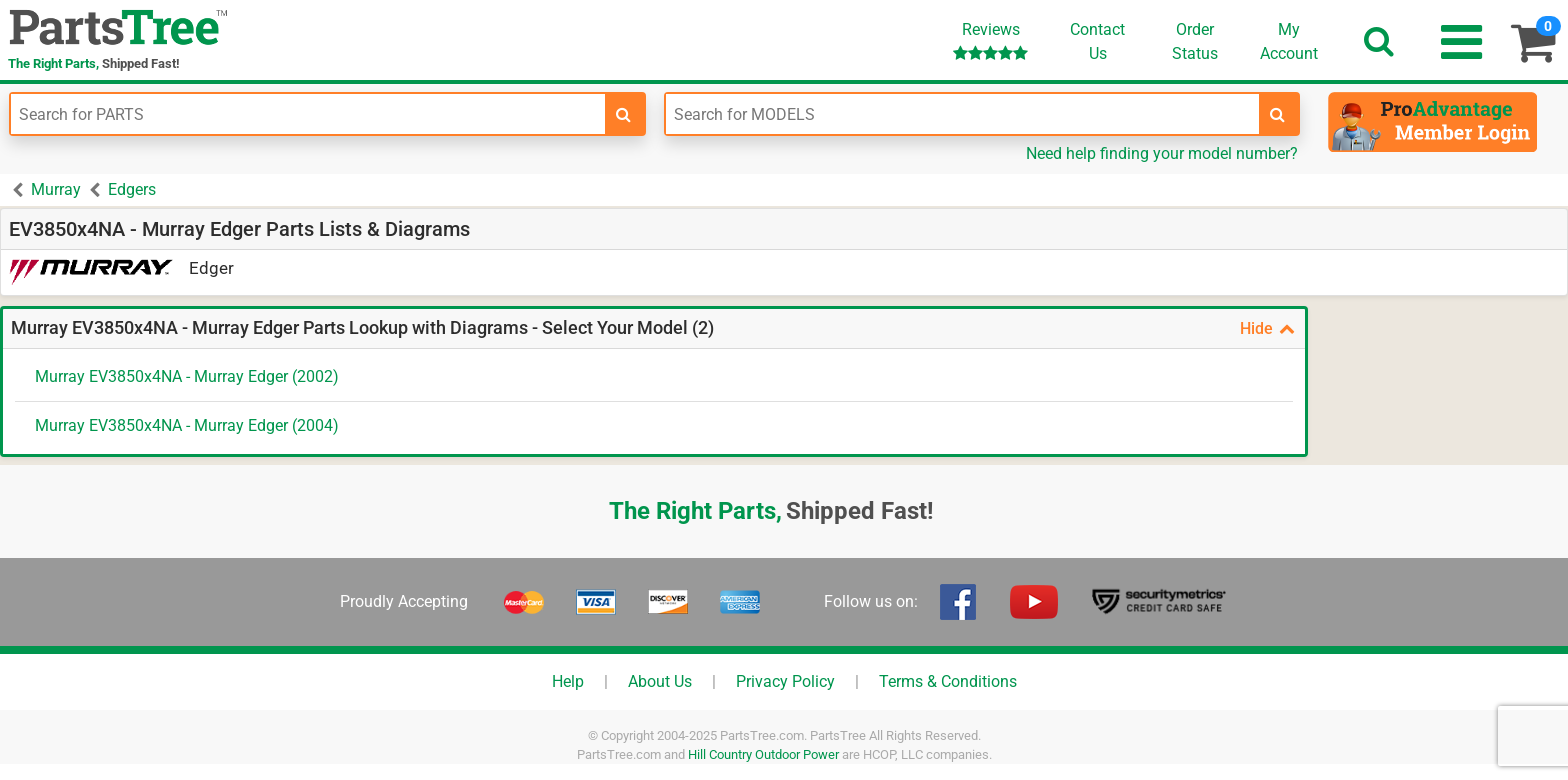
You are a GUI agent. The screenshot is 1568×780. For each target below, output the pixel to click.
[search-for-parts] (624, 114)
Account (1289, 41)
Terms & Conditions (948, 681)
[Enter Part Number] (308, 114)
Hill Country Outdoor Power (763, 754)
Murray (56, 189)
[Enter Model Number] (963, 114)
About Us (660, 681)
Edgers (132, 189)
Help (568, 681)
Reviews (990, 40)
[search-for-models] (1278, 114)
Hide (1267, 328)
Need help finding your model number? (1162, 153)
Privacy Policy (785, 681)
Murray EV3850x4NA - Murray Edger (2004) (187, 425)
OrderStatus (1195, 41)
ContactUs (1097, 41)
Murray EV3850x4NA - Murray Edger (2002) (187, 376)
